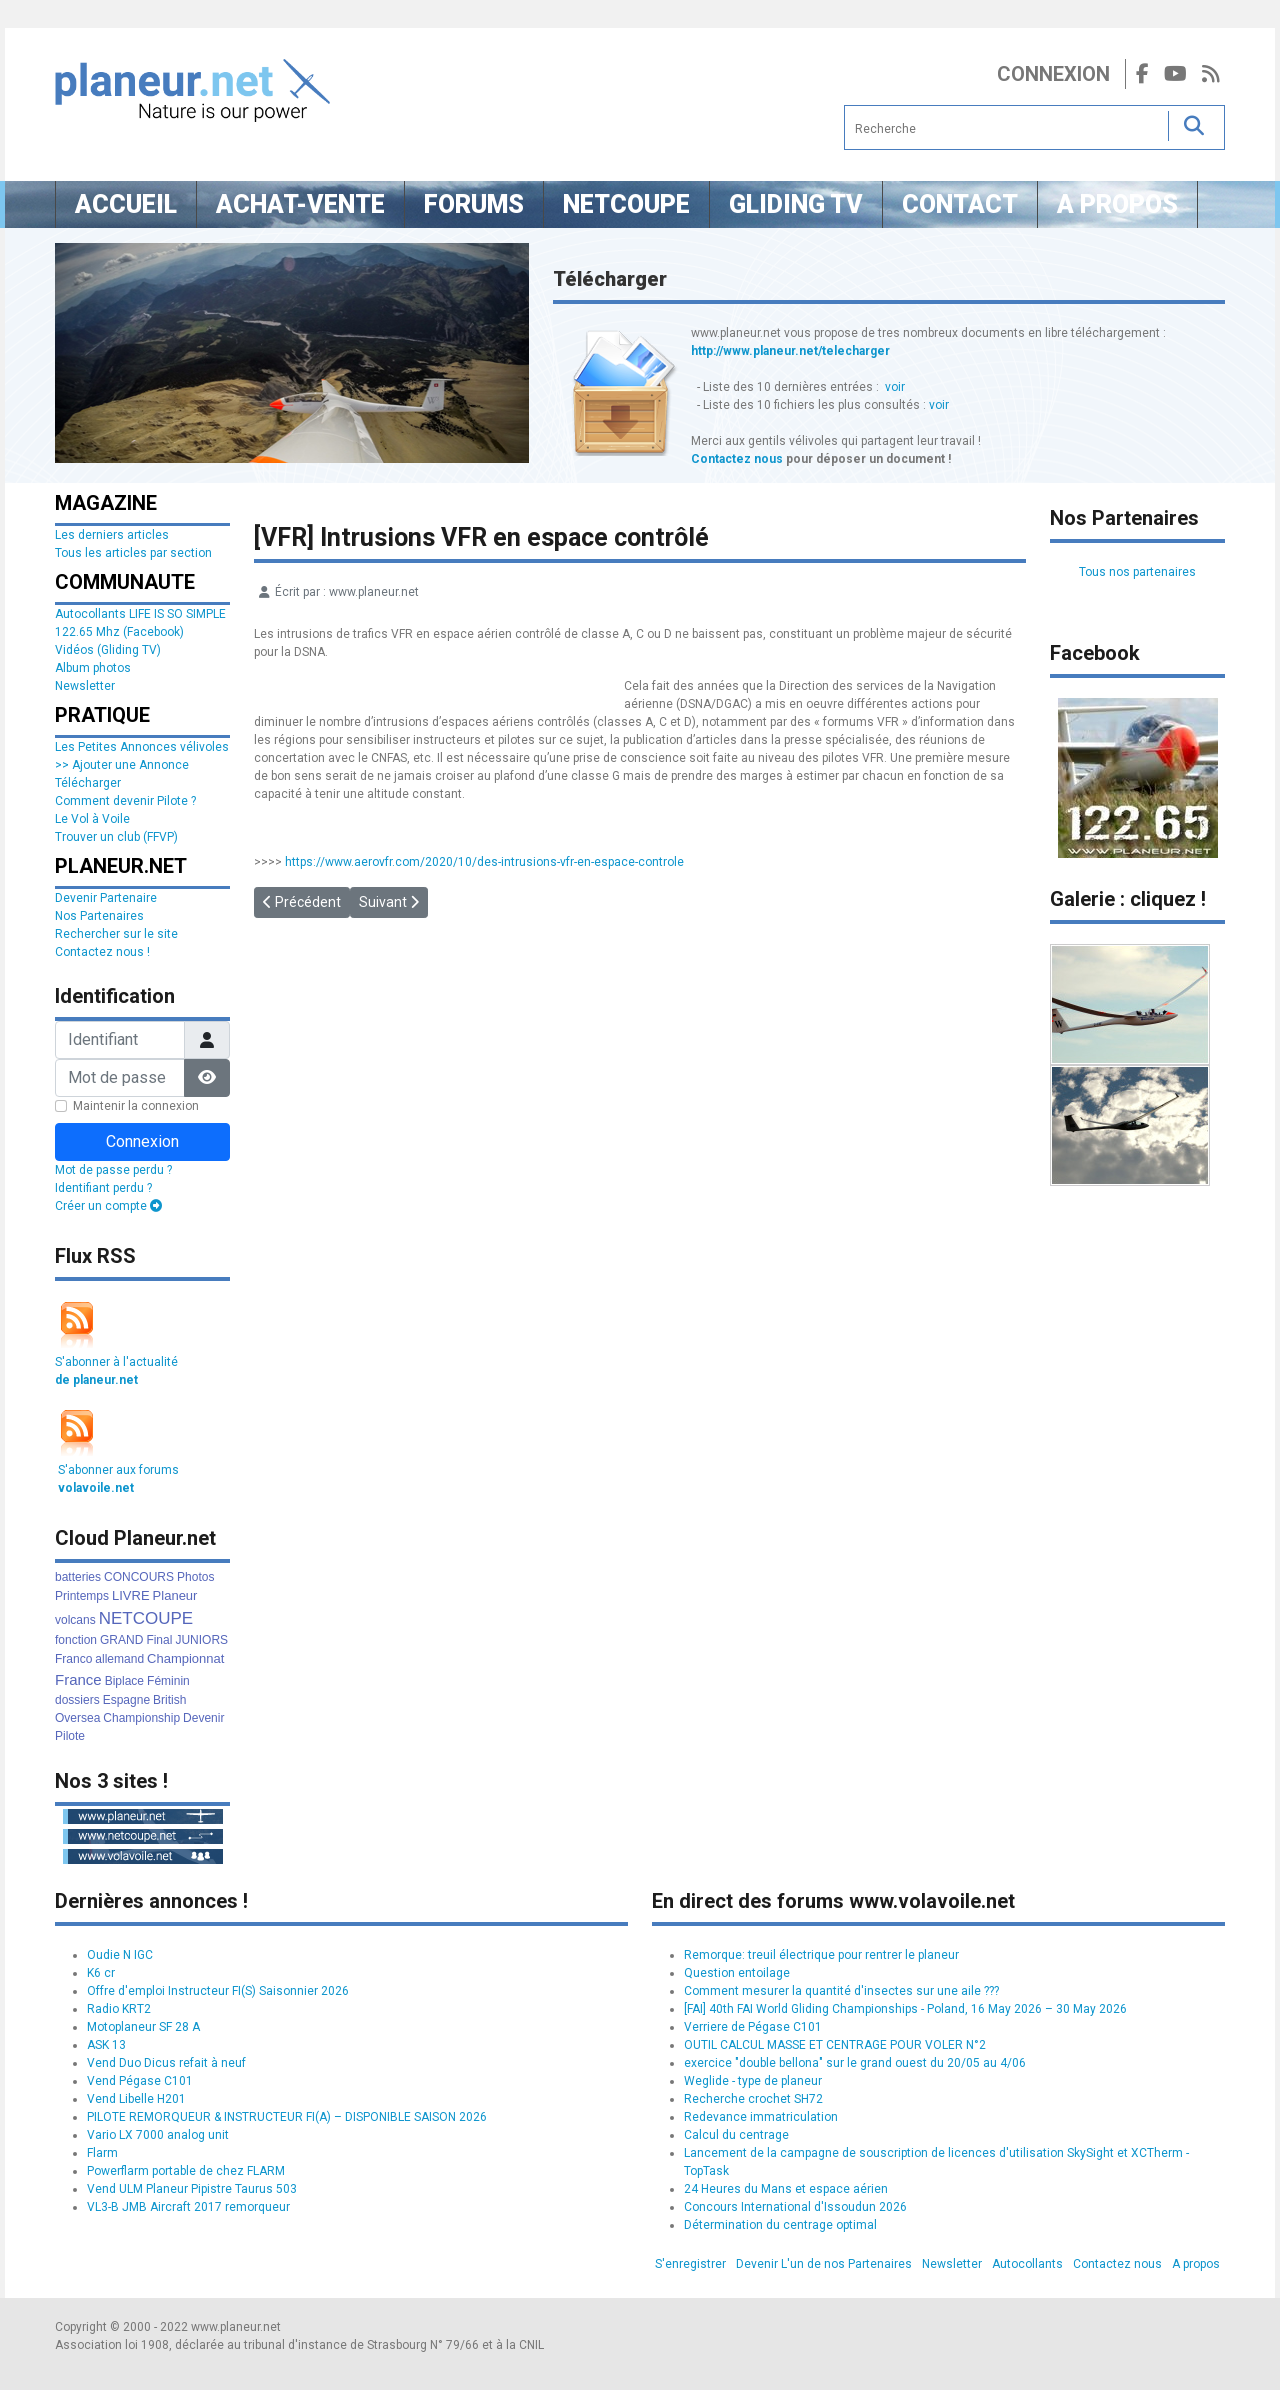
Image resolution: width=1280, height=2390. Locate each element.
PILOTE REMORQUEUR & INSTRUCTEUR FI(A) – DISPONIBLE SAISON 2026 (287, 2117)
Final (159, 1640)
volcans (75, 1620)
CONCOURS (139, 1577)
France (78, 1679)
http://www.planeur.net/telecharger (790, 351)
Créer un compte (108, 1206)
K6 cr (101, 1973)
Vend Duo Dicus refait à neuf (166, 2063)
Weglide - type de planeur (753, 2081)
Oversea (77, 1718)
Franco (73, 1659)
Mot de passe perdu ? (113, 1170)
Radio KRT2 (119, 2009)
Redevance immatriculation (761, 2117)
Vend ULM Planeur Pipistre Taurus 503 (192, 2189)
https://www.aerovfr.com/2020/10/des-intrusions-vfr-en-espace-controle (484, 862)
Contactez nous (737, 459)
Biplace (124, 1681)
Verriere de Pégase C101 (753, 2027)
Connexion (1053, 74)
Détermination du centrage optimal (780, 2225)
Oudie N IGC (120, 1955)
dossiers (77, 1700)
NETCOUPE (146, 1618)
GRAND (121, 1640)
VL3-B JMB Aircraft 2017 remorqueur (188, 2207)
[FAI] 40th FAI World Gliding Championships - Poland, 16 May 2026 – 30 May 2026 (905, 2009)
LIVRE (131, 1595)
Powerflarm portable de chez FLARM (186, 2171)
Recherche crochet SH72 (753, 2099)
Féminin (168, 1681)
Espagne (126, 1700)
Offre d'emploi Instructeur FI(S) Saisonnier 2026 (218, 1991)
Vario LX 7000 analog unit (158, 2135)
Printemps (82, 1596)
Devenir (203, 1718)
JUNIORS (201, 1640)
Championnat (185, 1658)
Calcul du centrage (736, 2135)
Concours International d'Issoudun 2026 (795, 2207)
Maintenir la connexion (136, 1106)
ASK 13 (106, 2045)
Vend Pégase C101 (140, 2081)
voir (895, 387)
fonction (76, 1640)
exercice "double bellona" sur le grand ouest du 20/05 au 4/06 (855, 2063)
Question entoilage (737, 1973)
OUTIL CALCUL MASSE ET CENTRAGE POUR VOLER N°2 (835, 2045)
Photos (195, 1577)
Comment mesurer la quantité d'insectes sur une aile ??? (841, 1991)
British (169, 1700)
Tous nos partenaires (1137, 572)
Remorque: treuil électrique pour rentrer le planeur (821, 1955)
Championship (141, 1718)
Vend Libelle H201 (136, 2099)
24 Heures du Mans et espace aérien (786, 2189)
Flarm (102, 2153)
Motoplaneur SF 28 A (143, 2027)
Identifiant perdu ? (103, 1188)
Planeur (175, 1595)
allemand (119, 1659)
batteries (78, 1577)
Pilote (70, 1736)
